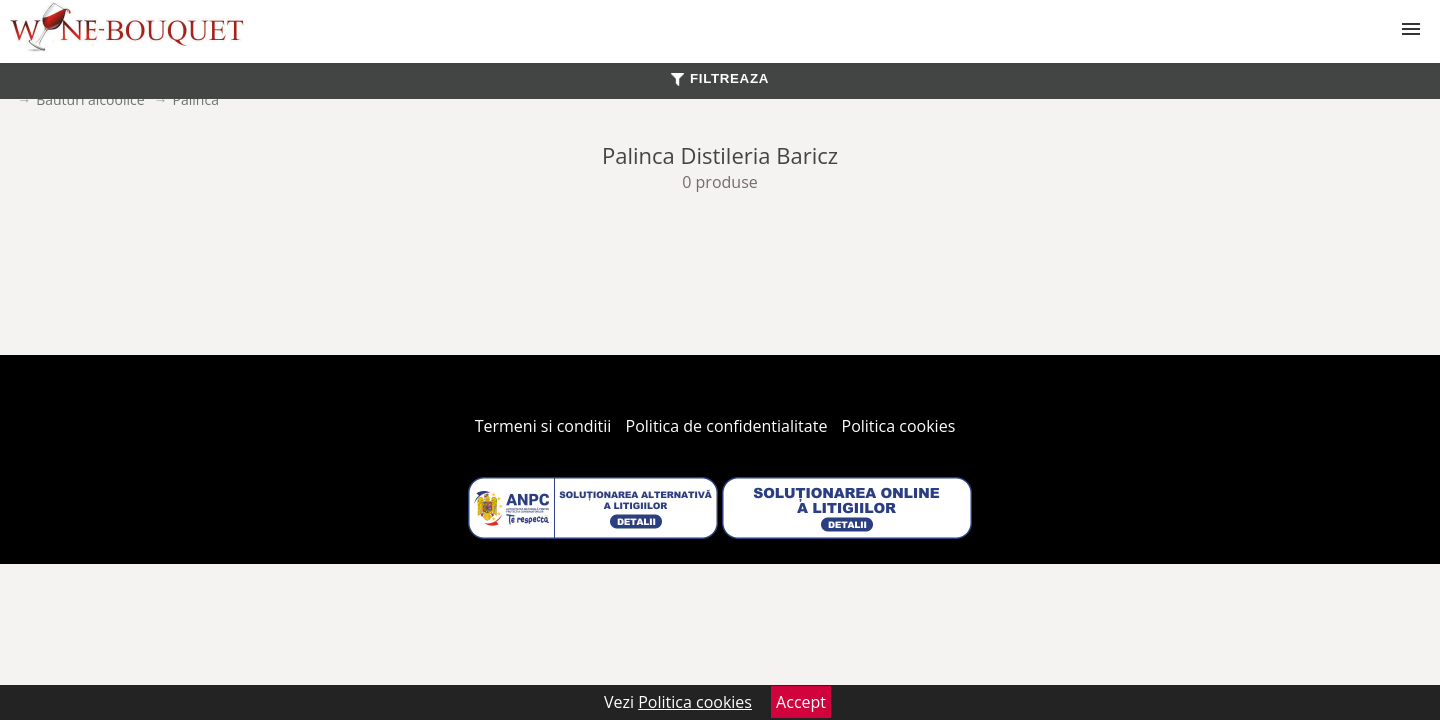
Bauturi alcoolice (90, 99)
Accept (801, 702)
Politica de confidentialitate (727, 426)
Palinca (196, 99)
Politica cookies (899, 426)
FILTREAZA (720, 78)
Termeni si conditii (543, 426)
